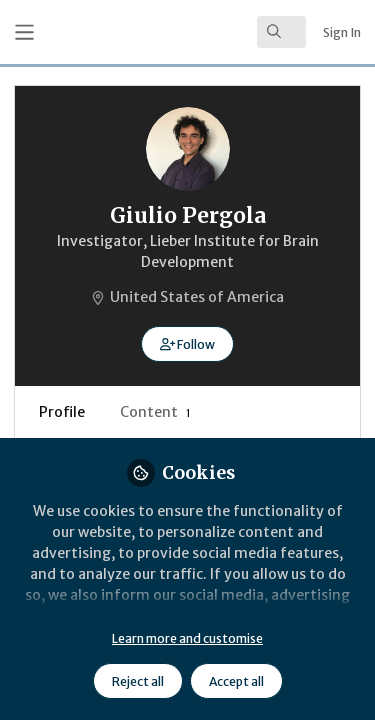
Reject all (138, 681)
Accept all (236, 681)
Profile (62, 412)
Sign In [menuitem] (342, 32)
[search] (281, 32)
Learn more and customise (187, 638)
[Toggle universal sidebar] (24, 32)
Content (155, 412)
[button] (187, 344)
